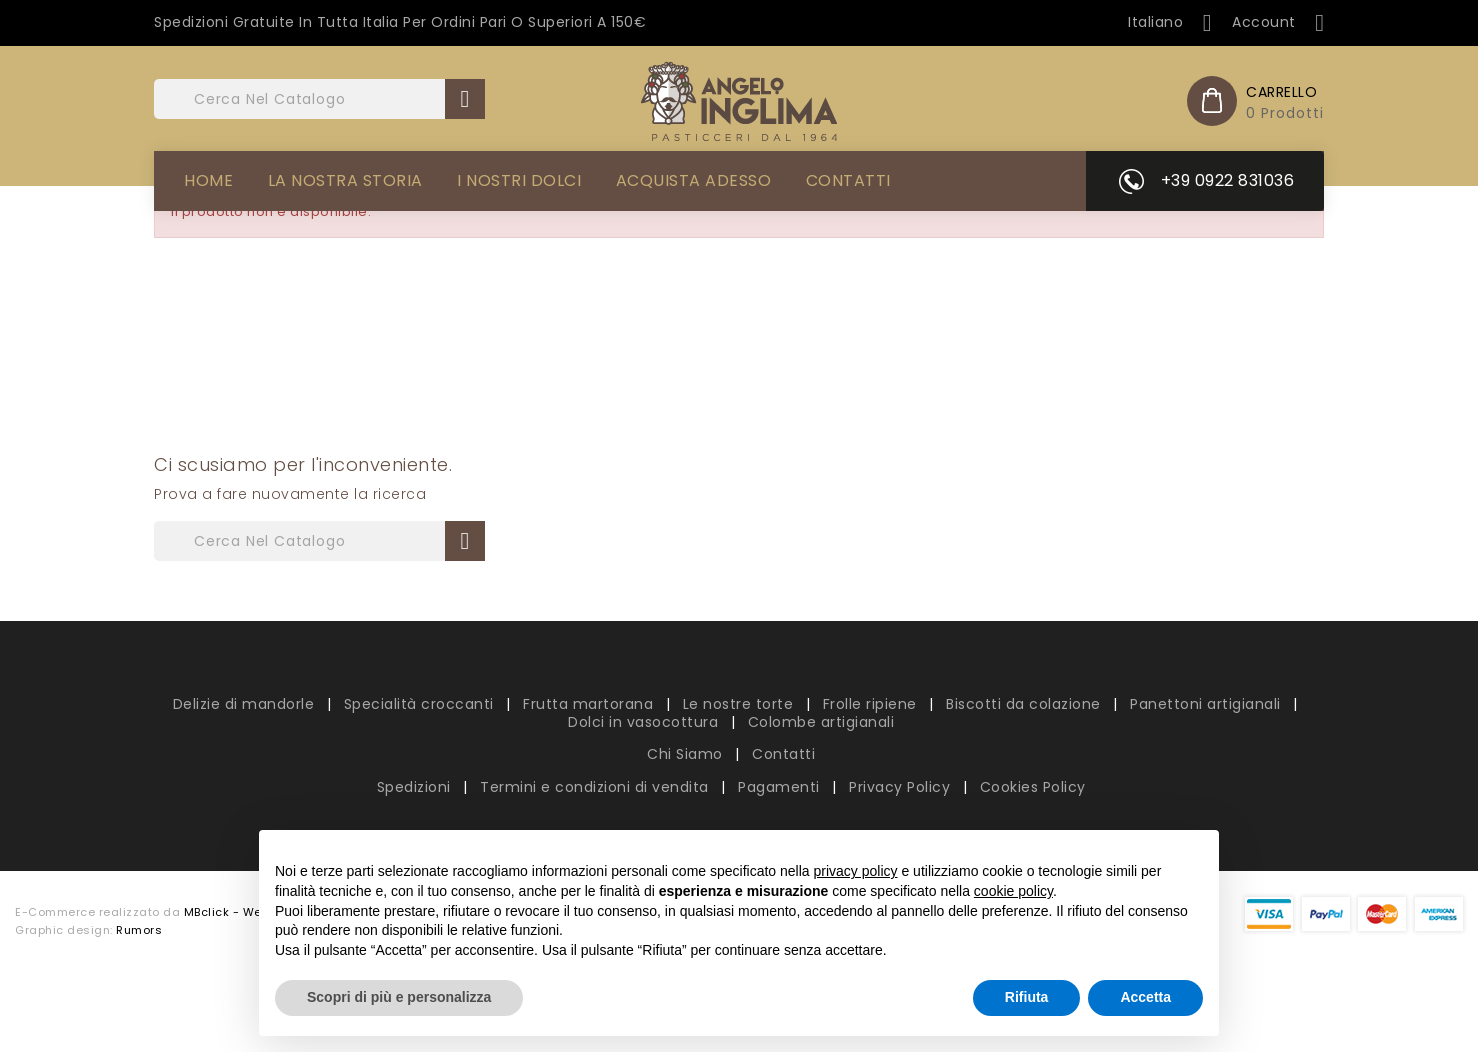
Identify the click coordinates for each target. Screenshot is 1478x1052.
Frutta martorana (590, 704)
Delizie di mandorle (246, 704)
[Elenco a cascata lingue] (1170, 22)
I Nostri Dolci (519, 180)
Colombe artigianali (821, 722)
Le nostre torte (740, 704)
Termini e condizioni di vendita (596, 787)
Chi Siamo (687, 754)
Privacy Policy (902, 787)
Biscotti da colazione (1025, 704)
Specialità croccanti (421, 704)
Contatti (848, 180)
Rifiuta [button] (1027, 997)
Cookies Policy (1033, 787)
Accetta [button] (1145, 997)
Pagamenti (781, 787)
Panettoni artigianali (1207, 704)
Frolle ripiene (872, 704)
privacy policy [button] (856, 871)
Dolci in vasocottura (645, 722)
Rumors (139, 930)
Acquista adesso (694, 180)
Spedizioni (416, 787)
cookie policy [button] (1013, 891)
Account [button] (1278, 23)
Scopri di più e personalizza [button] (399, 997)
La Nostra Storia (345, 180)
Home (208, 180)
